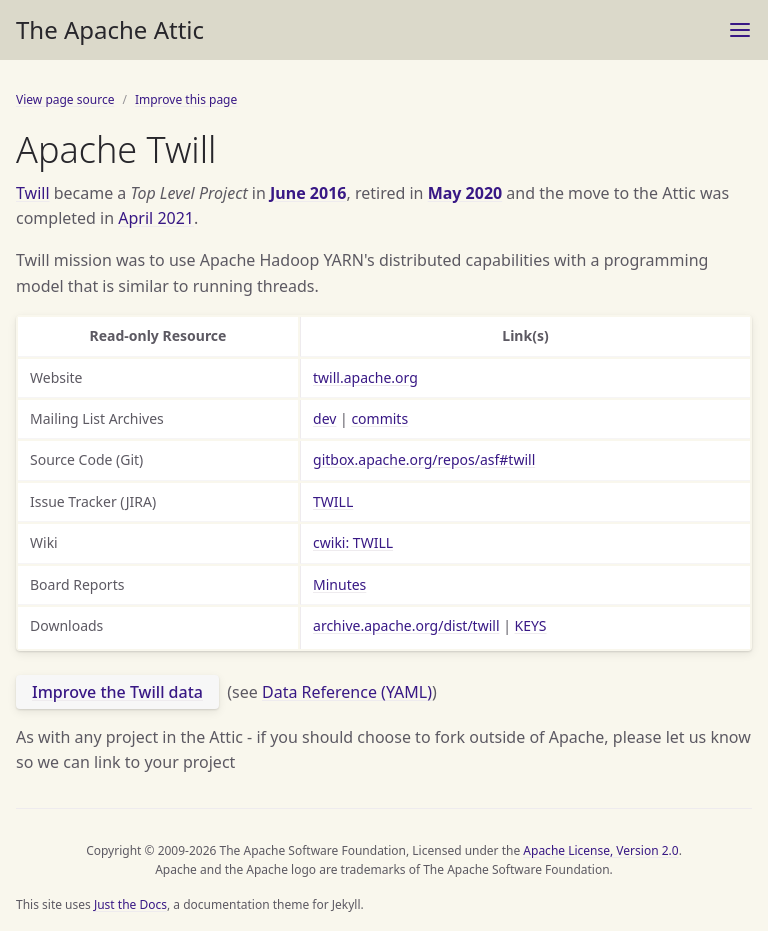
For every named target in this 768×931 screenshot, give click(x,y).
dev (324, 418)
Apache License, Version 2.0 (600, 850)
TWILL (333, 501)
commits (379, 418)
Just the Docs (130, 904)
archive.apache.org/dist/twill (406, 625)
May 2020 (465, 193)
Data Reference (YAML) (347, 692)
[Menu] (740, 30)
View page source (65, 99)
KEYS (531, 625)
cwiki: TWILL (353, 542)
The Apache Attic (110, 29)
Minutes (339, 584)
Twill (33, 193)
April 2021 (156, 218)
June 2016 (308, 193)
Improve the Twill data (117, 692)
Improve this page (186, 99)
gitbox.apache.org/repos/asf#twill (424, 459)
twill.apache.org (365, 377)
